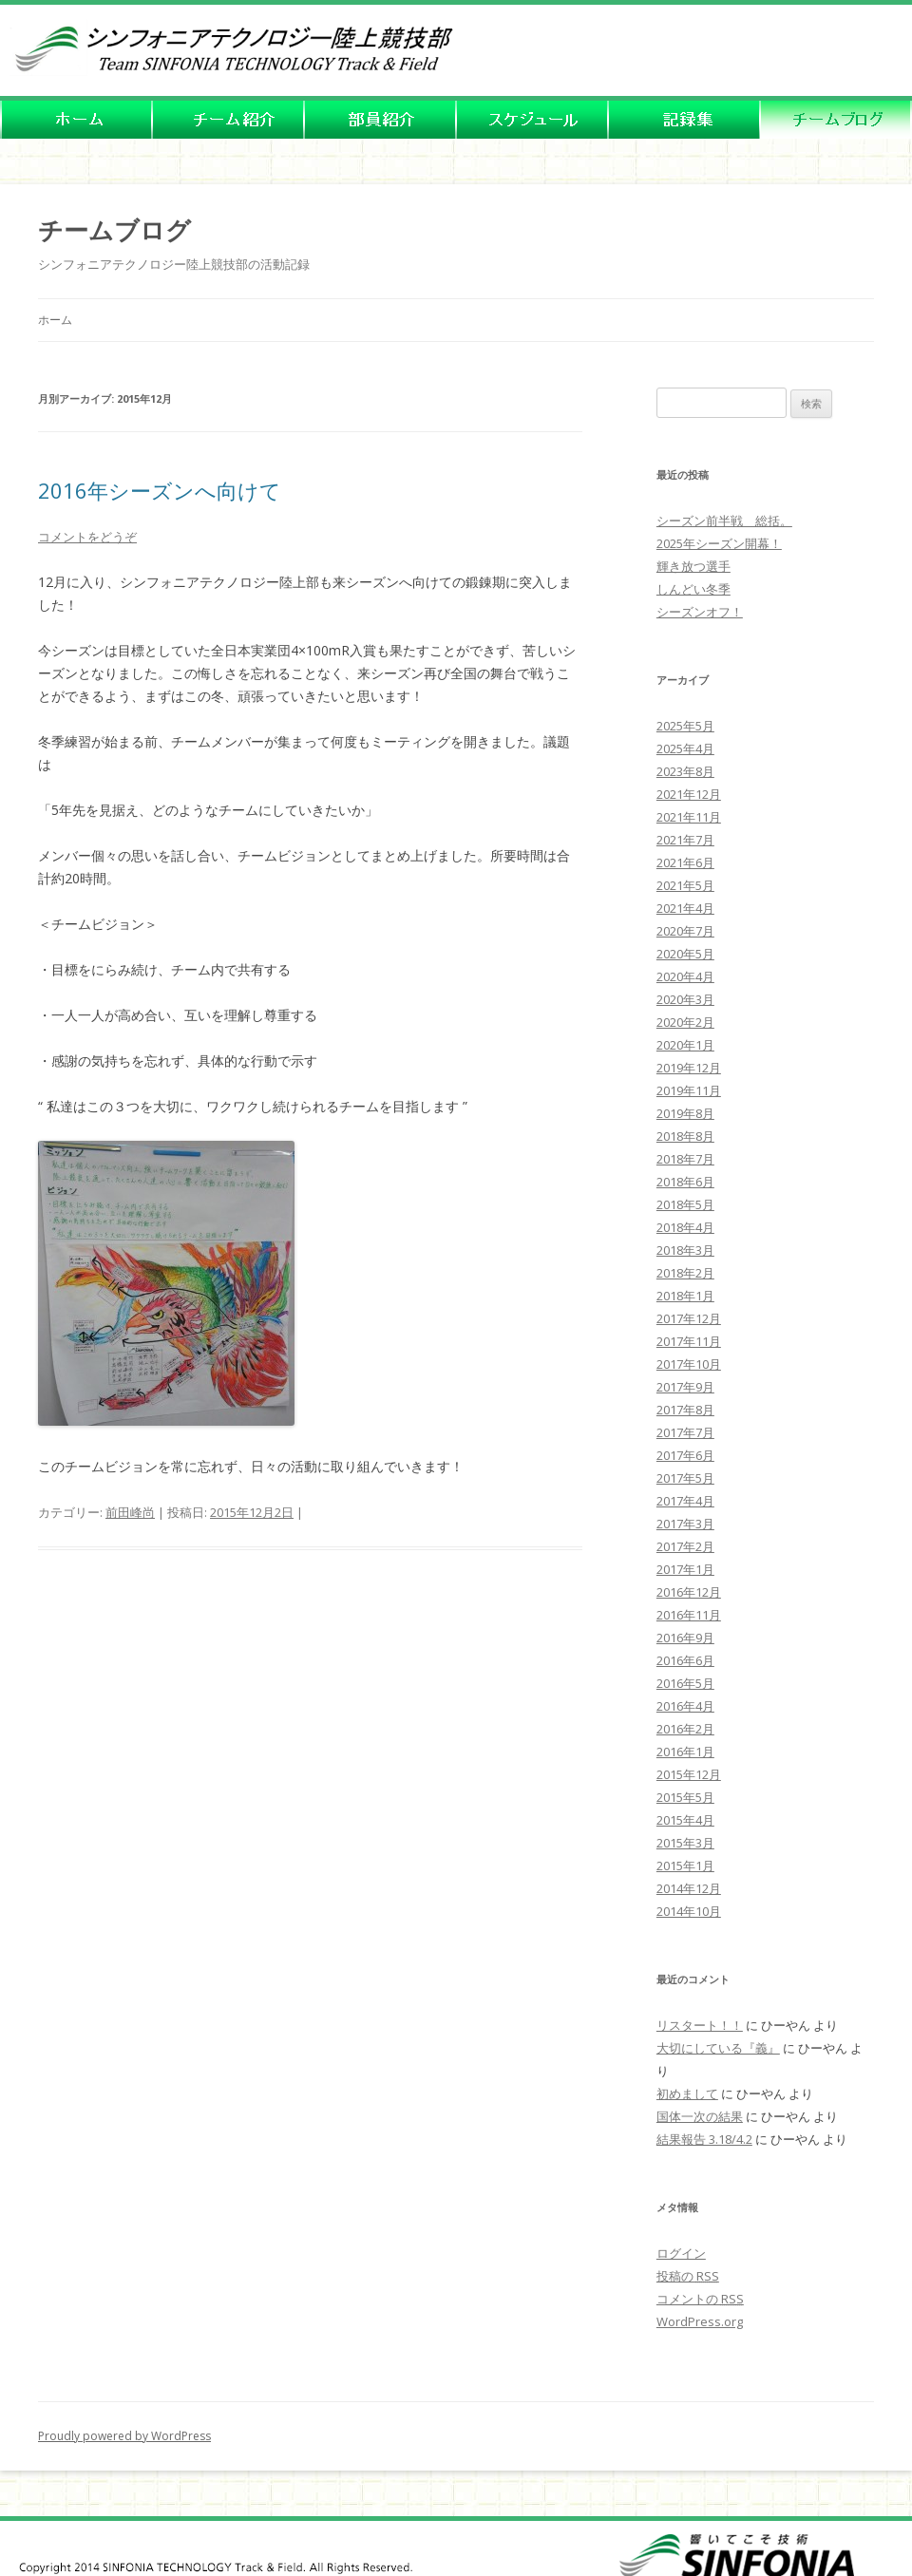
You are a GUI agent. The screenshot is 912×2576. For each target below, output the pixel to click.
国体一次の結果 (699, 2116)
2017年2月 (685, 1546)
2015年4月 (685, 1819)
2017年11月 (688, 1341)
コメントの (700, 2298)
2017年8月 (685, 1409)
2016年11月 (688, 1614)
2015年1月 (685, 1865)
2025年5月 (685, 725)
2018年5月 (685, 1204)
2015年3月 (685, 1842)
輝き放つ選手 (693, 566)
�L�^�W (684, 121)
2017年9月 (685, 1386)
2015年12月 (688, 1774)
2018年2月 (685, 1272)
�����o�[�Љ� (380, 121)
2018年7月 (685, 1158)
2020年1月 (685, 1044)
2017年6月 (685, 1455)
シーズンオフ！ (699, 611)
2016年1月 (685, 1751)
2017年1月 (685, 1569)
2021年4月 (685, 908)
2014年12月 (688, 1888)
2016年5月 (685, 1683)
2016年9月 (685, 1637)
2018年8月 (685, 1136)
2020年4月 (685, 976)
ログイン (681, 2253)
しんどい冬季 (693, 588)
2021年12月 (688, 794)
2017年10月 (688, 1364)
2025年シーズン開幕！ (719, 543)
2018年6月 (685, 1181)
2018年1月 (685, 1295)
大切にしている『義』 (718, 2047)
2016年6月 (685, 1660)
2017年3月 (685, 1523)
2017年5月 (685, 1478)
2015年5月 (685, 1797)
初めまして (687, 2093)
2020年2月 (685, 1022)
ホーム (55, 320)
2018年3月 (685, 1250)
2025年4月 (685, 748)
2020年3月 (685, 999)
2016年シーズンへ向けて (159, 490)
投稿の (687, 2275)
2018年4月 (685, 1227)
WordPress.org (699, 2321)
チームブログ (114, 230)
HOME (76, 121)
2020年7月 (685, 930)
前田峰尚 (130, 1512)
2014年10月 (688, 1911)
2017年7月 (685, 1432)
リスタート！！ (699, 2025)
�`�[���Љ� (228, 121)
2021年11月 (688, 816)
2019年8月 (685, 1113)
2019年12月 (688, 1067)
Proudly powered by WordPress (124, 2436)
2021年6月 (685, 862)
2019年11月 (688, 1090)
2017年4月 (685, 1500)
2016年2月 (685, 1728)
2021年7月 (685, 839)
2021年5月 (685, 885)
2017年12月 (688, 1318)
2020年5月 (685, 953)
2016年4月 (685, 1705)
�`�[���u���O (836, 121)
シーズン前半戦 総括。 (724, 520)
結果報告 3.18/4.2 (704, 2139)
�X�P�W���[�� (532, 121)
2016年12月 (688, 1592)
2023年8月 (685, 771)
